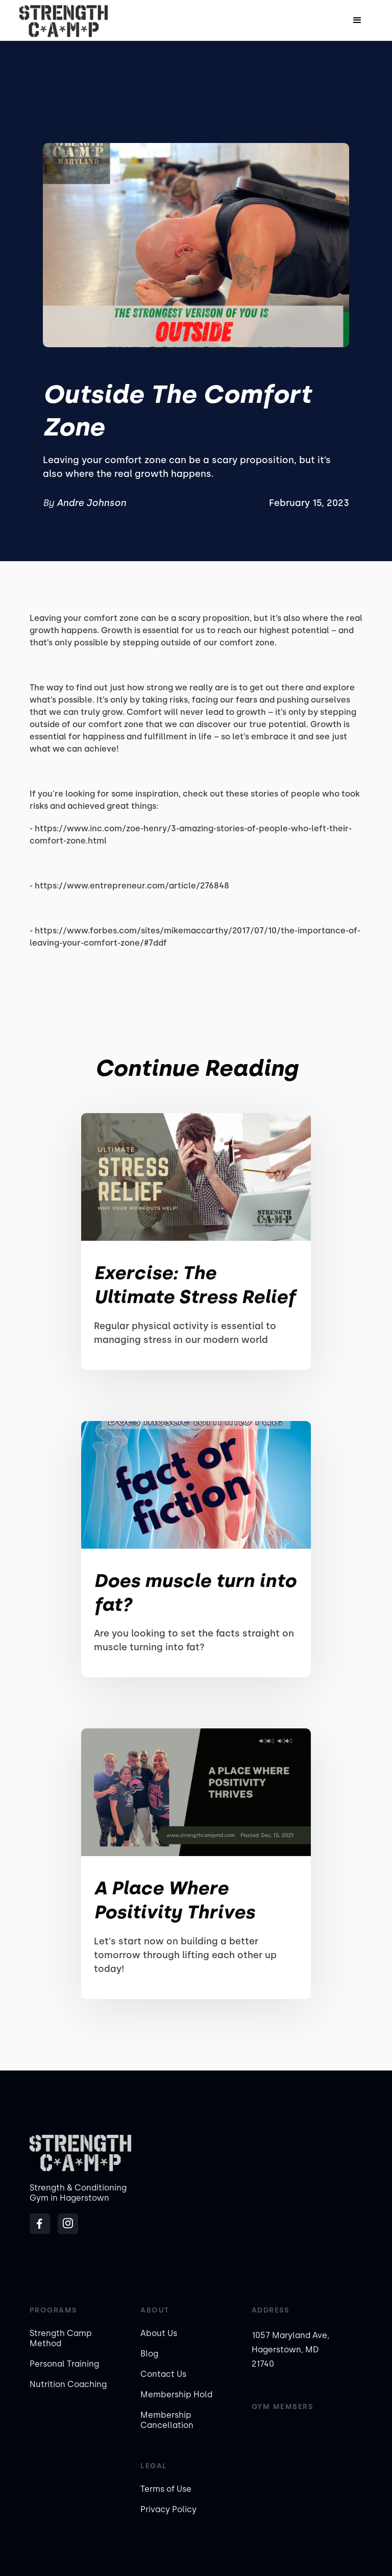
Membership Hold (176, 2394)
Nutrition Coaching (68, 2384)
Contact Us (163, 2374)
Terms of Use (165, 2489)
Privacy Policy (168, 2509)
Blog (149, 2353)
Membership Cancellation (166, 2420)
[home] (63, 20)
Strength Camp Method (61, 2338)
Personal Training (64, 2364)
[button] (357, 20)
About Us (158, 2333)
